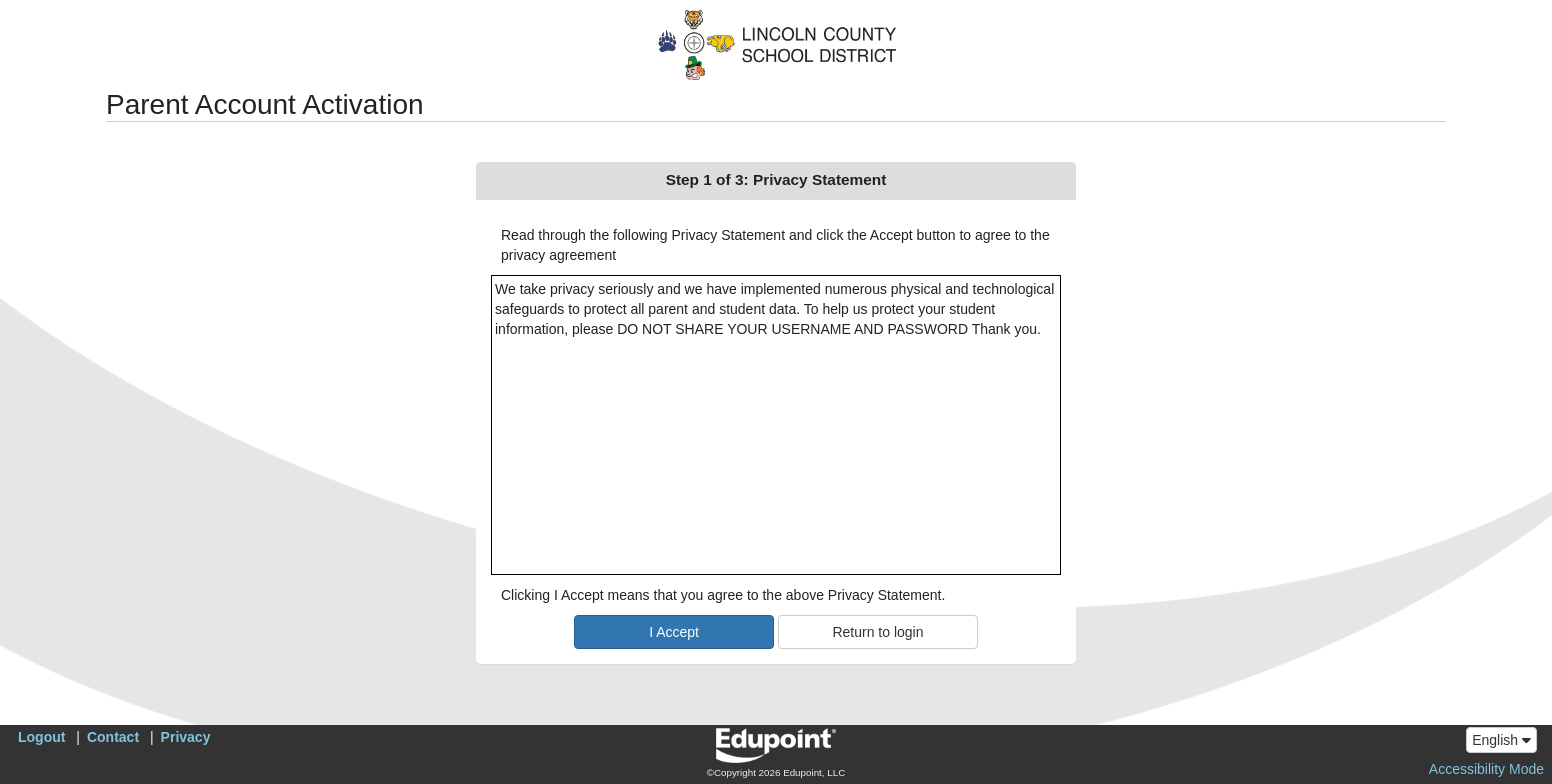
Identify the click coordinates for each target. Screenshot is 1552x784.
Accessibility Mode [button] (1486, 769)
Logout (41, 737)
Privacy (186, 737)
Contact (113, 737)
